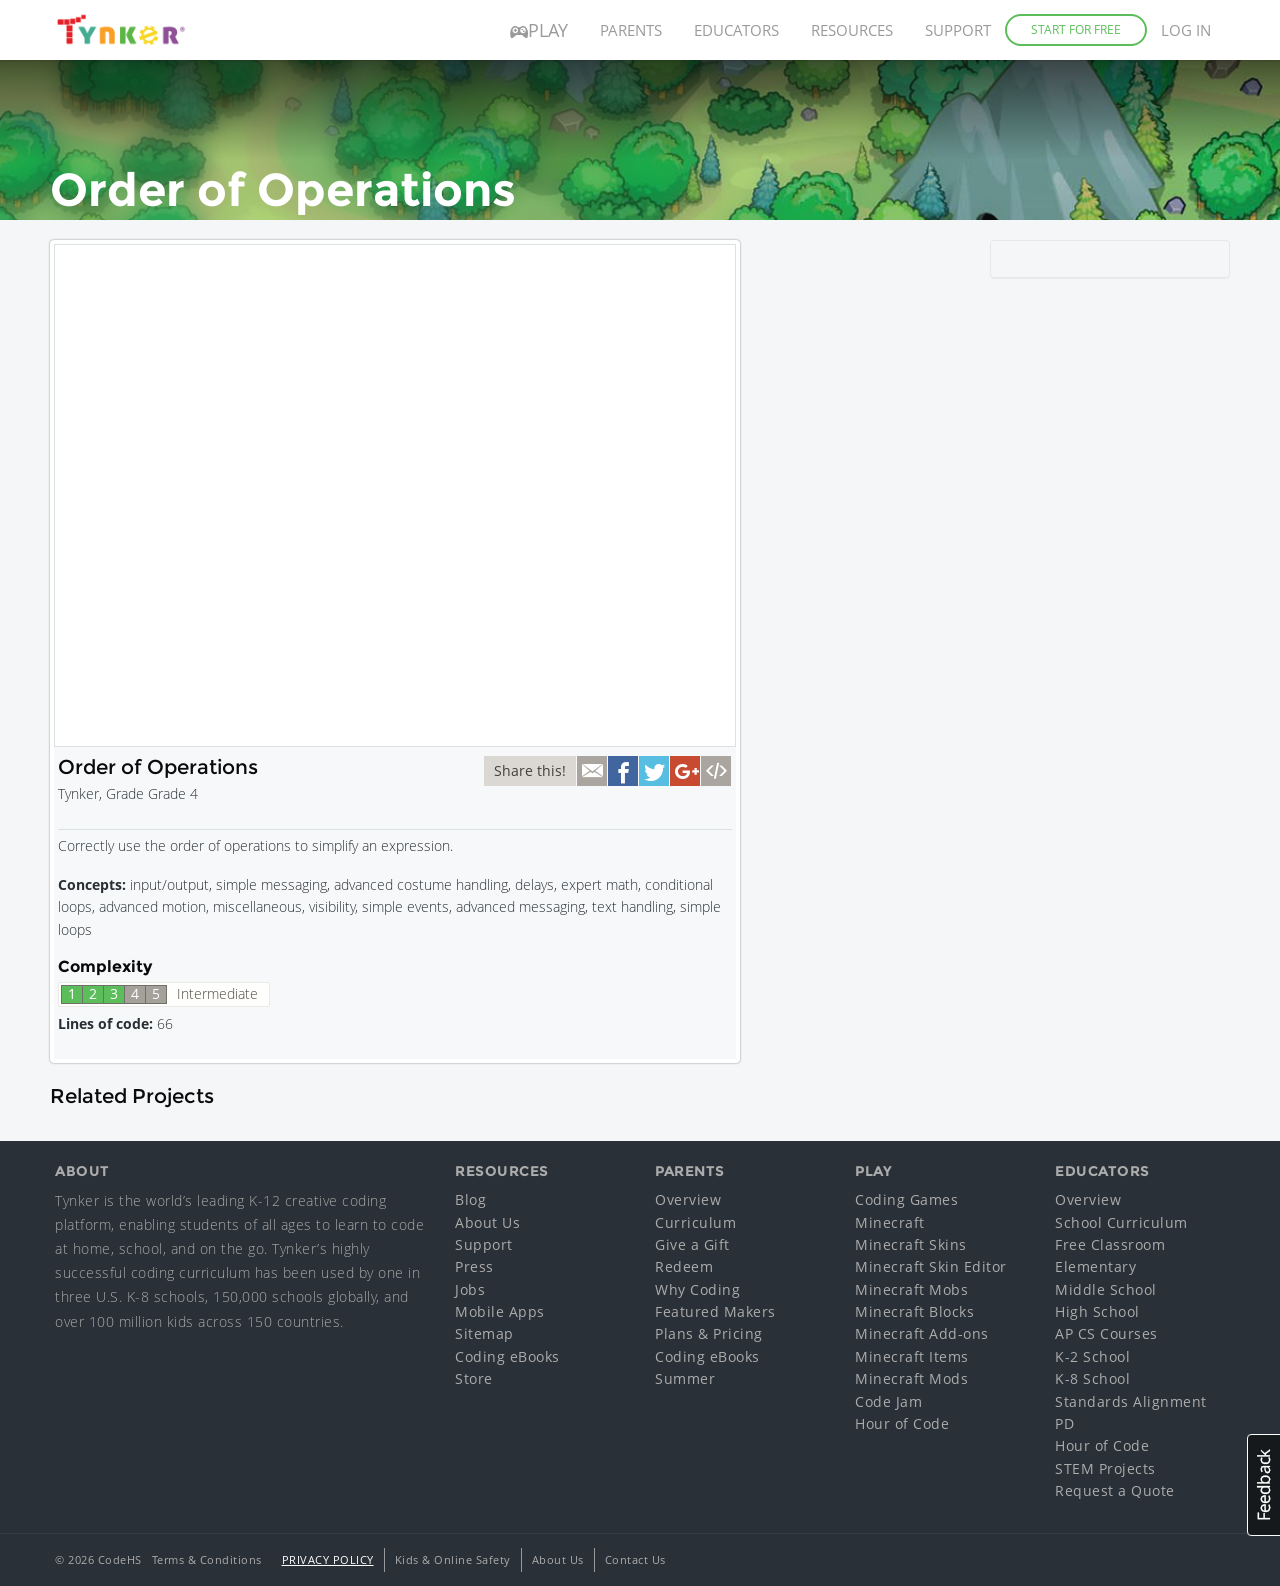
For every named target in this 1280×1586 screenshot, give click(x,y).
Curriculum (695, 1222)
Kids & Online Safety (453, 1559)
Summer (685, 1378)
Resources (852, 30)
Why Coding (697, 1289)
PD (1064, 1423)
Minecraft (890, 1222)
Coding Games (906, 1199)
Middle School (1106, 1289)
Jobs (470, 1289)
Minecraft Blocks (914, 1311)
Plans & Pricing (709, 1333)
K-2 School (1092, 1356)
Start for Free (1076, 29)
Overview (688, 1199)
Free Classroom (1110, 1244)
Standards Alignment (1131, 1401)
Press (474, 1266)
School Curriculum (1121, 1222)
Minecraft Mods (911, 1378)
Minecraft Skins (911, 1244)
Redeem (684, 1266)
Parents (631, 30)
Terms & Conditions (207, 1559)
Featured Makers (715, 1311)
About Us (487, 1222)
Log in (1186, 30)
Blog (470, 1199)
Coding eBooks (507, 1356)
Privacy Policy (328, 1559)
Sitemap (484, 1333)
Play (539, 30)
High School (1097, 1311)
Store (474, 1378)
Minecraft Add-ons (922, 1333)
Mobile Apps (500, 1311)
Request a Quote (1115, 1490)
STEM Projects (1105, 1468)
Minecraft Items (912, 1356)
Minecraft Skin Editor (931, 1266)
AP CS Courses (1106, 1333)
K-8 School (1092, 1378)
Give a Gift (692, 1244)
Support (958, 30)
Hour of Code (902, 1423)
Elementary (1095, 1266)
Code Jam (888, 1401)
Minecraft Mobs (911, 1289)
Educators (736, 30)
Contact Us (635, 1559)
